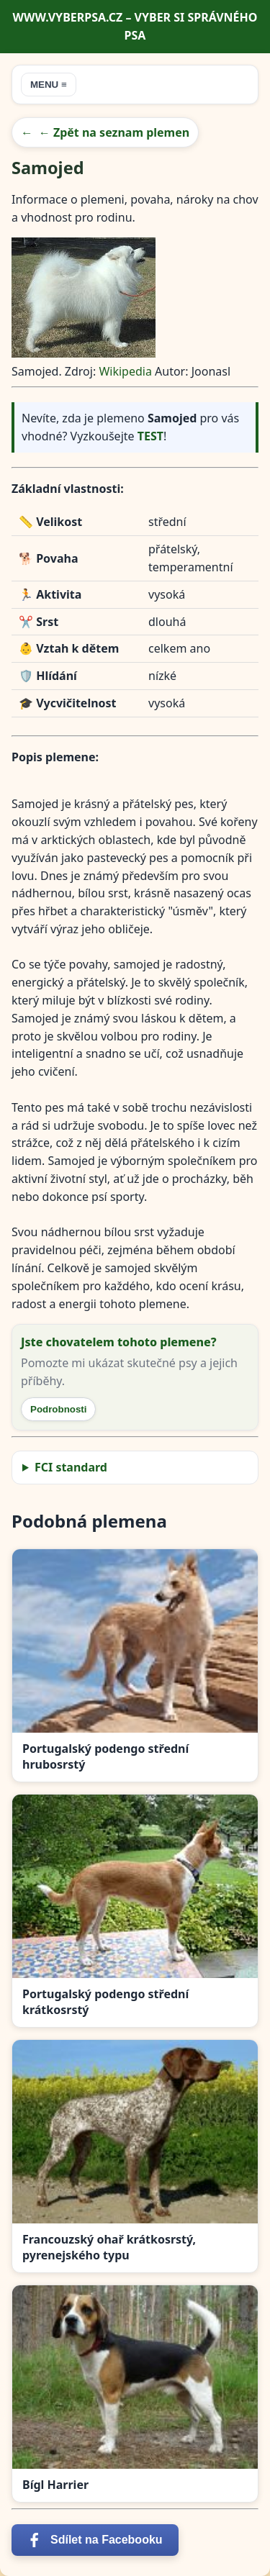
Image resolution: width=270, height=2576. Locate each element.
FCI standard (71, 1467)
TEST (150, 436)
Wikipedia (125, 371)
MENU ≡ (48, 84)
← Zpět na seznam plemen (114, 132)
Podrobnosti (58, 1409)
